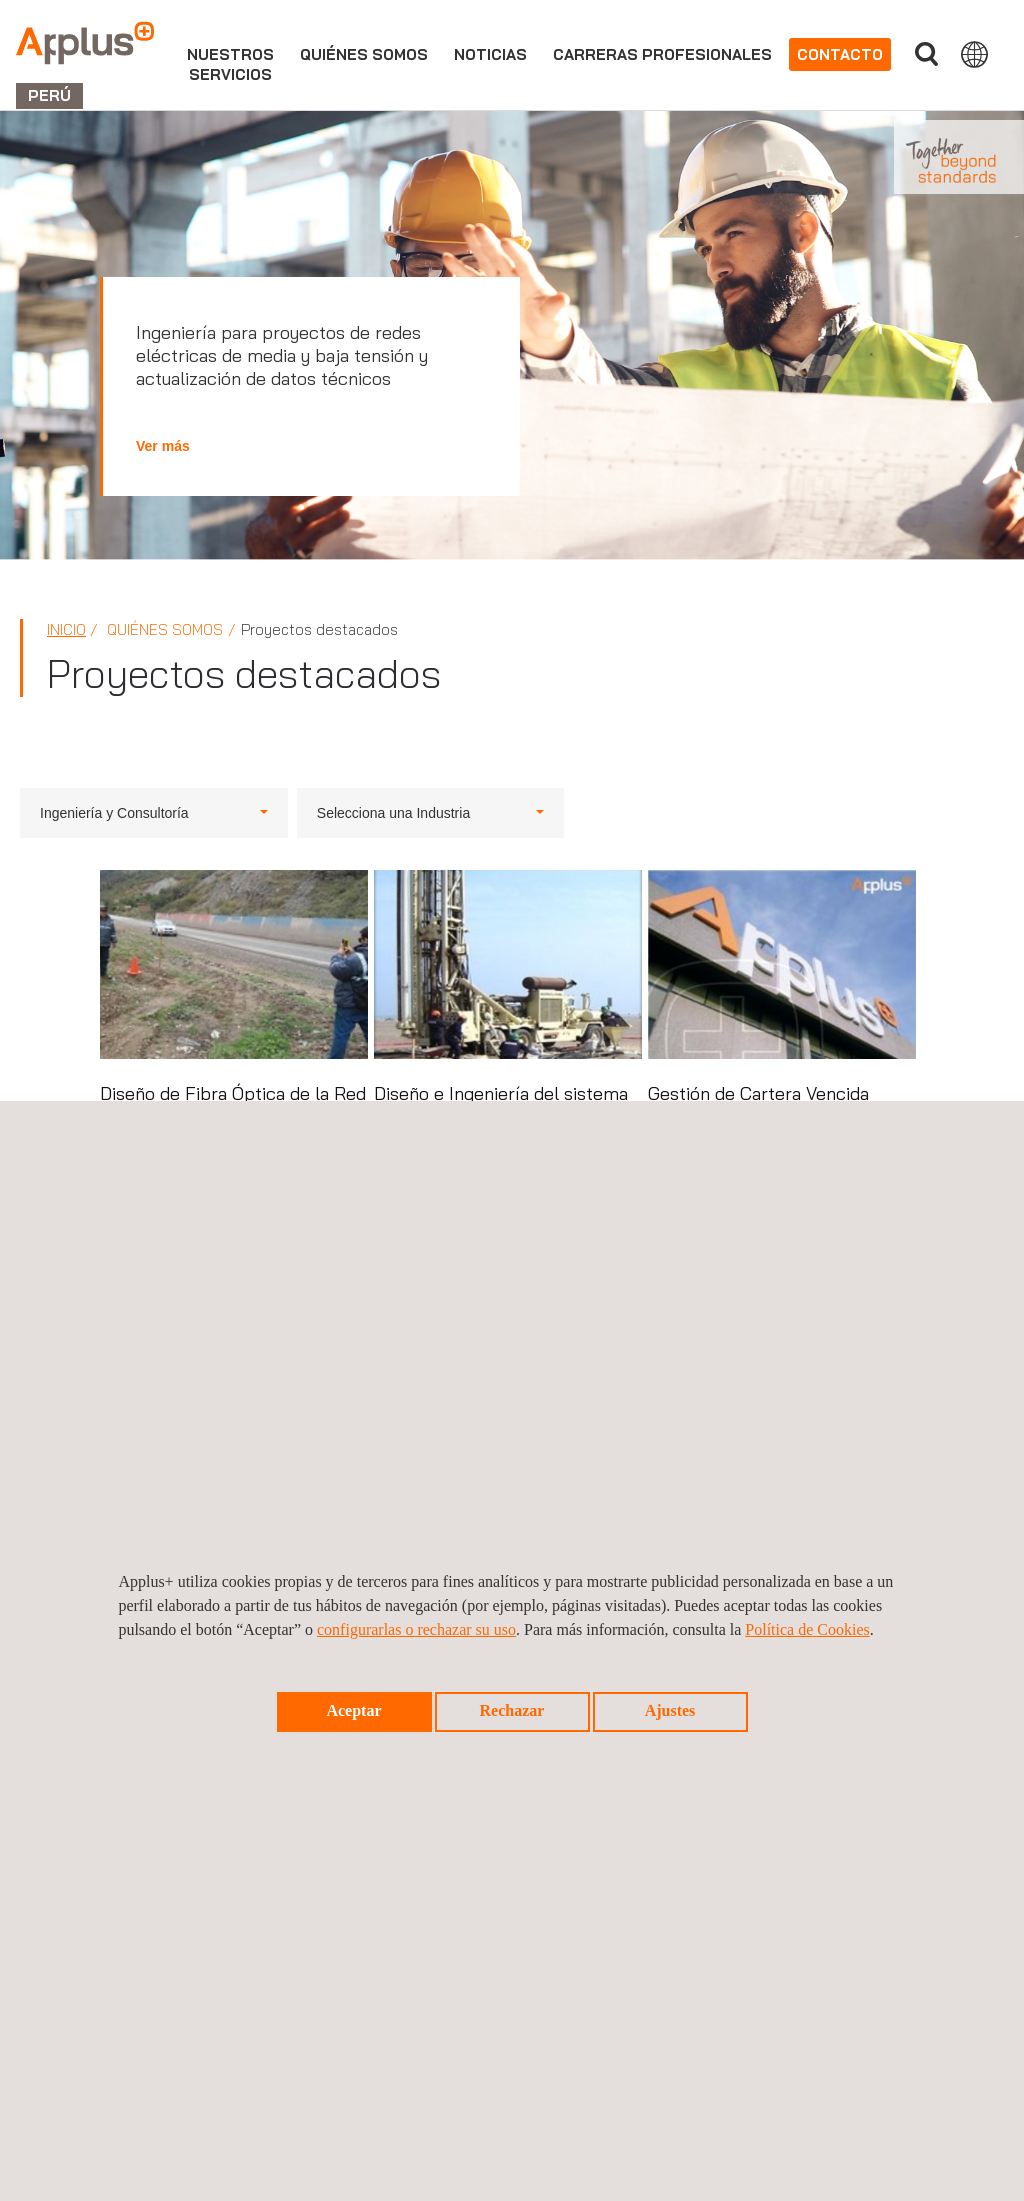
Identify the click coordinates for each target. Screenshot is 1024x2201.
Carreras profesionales (662, 54)
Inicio (66, 629)
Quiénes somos (364, 54)
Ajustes (670, 1710)
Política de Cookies (807, 1629)
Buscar (926, 54)
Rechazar (512, 1710)
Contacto (840, 54)
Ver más (163, 446)
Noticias (490, 54)
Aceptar (353, 1710)
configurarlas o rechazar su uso (416, 1629)
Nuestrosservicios (230, 64)
